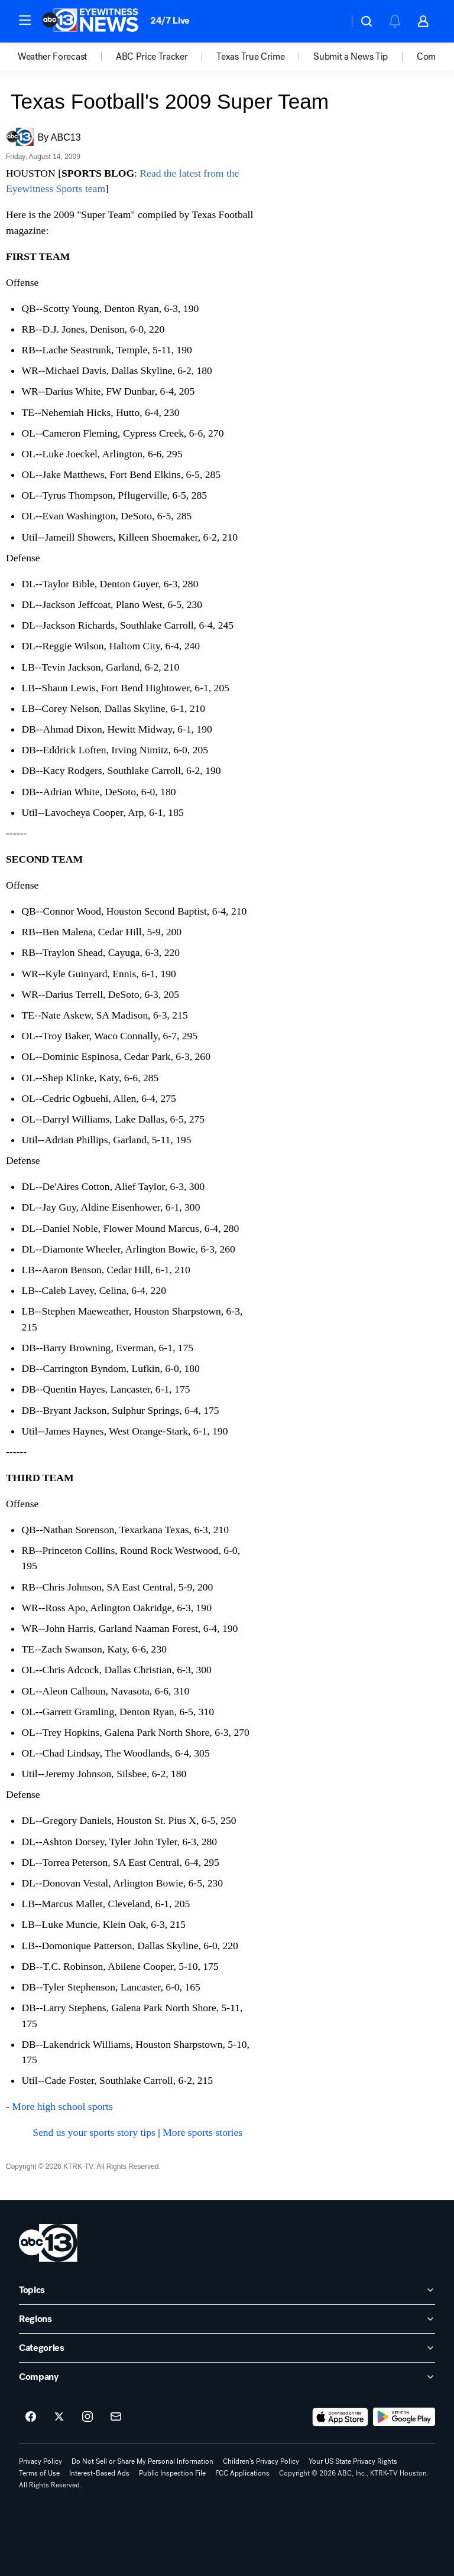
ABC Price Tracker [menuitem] (152, 56)
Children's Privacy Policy (261, 2461)
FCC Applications (242, 2473)
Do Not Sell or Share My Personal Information (142, 2461)
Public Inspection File (172, 2473)
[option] (67, 56)
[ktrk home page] (48, 2243)
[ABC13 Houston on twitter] (59, 2417)
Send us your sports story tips (94, 2132)
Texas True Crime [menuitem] (250, 56)
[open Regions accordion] (227, 2319)
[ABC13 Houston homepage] (90, 21)
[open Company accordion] (227, 2377)
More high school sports (62, 2106)
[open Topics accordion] (227, 2290)
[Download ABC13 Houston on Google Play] (404, 2417)
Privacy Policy (40, 2461)
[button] (24, 20)
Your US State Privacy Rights (353, 2461)
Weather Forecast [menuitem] (52, 56)
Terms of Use (39, 2473)
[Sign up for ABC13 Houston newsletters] (116, 2417)
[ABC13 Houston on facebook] (31, 2417)
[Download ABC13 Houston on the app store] (340, 2417)
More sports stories (202, 2132)
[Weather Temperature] (330, 21)
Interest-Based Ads (99, 2473)
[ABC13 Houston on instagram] (87, 2417)
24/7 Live (170, 20)
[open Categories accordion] (227, 2348)
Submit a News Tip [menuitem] (350, 56)
